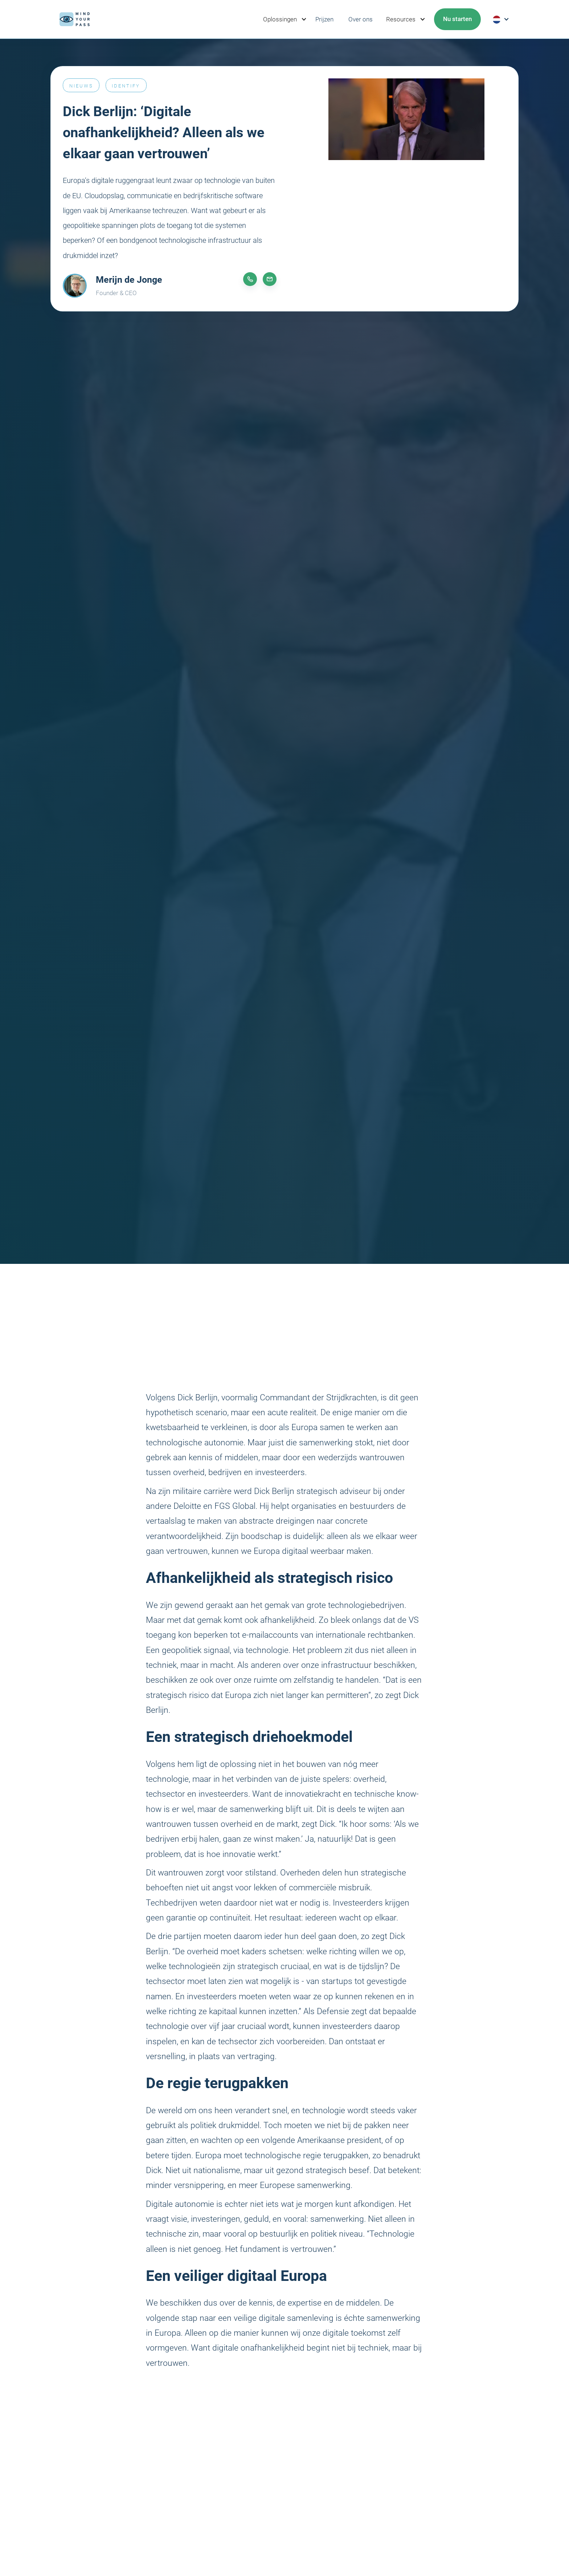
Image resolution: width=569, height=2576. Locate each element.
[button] (282, 19)
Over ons (360, 19)
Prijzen (324, 19)
